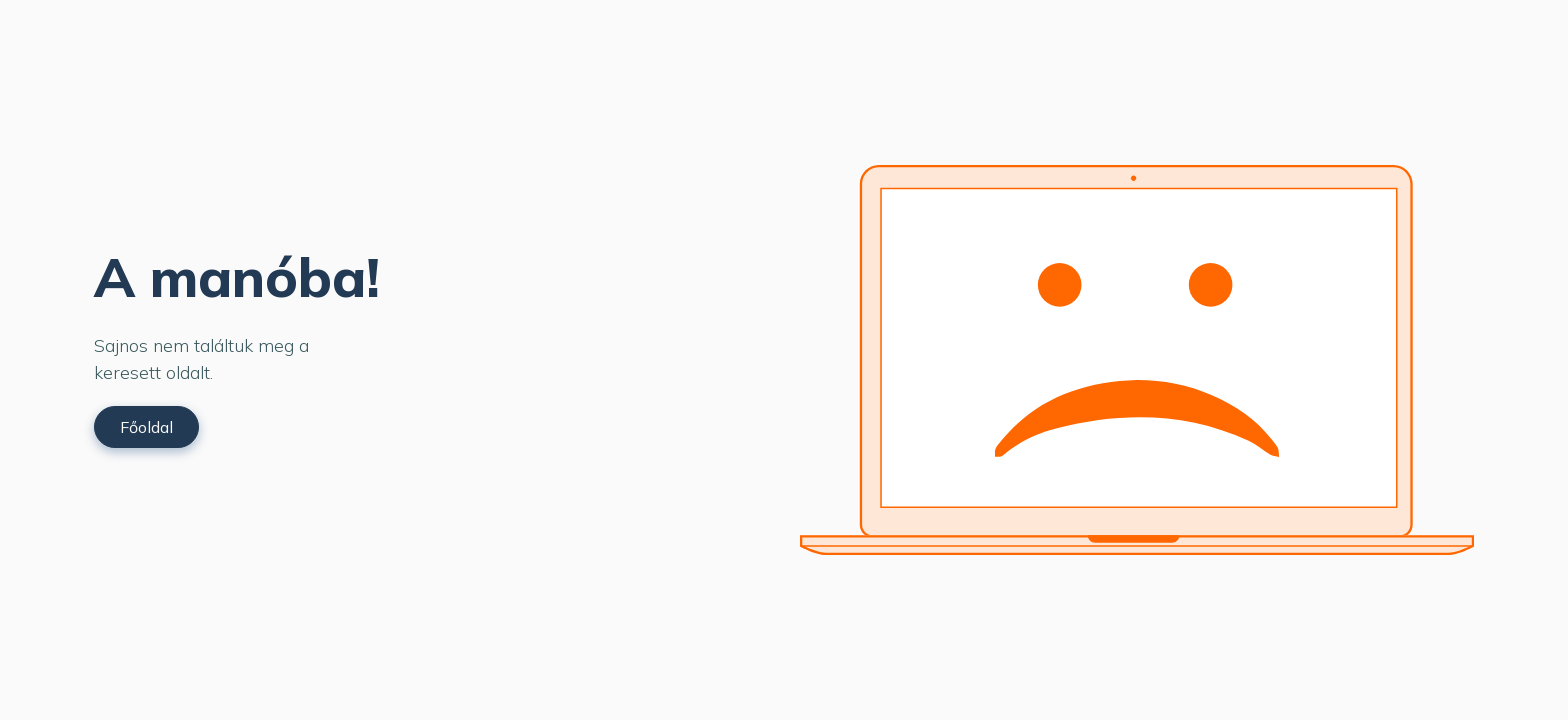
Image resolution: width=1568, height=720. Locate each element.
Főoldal (146, 427)
